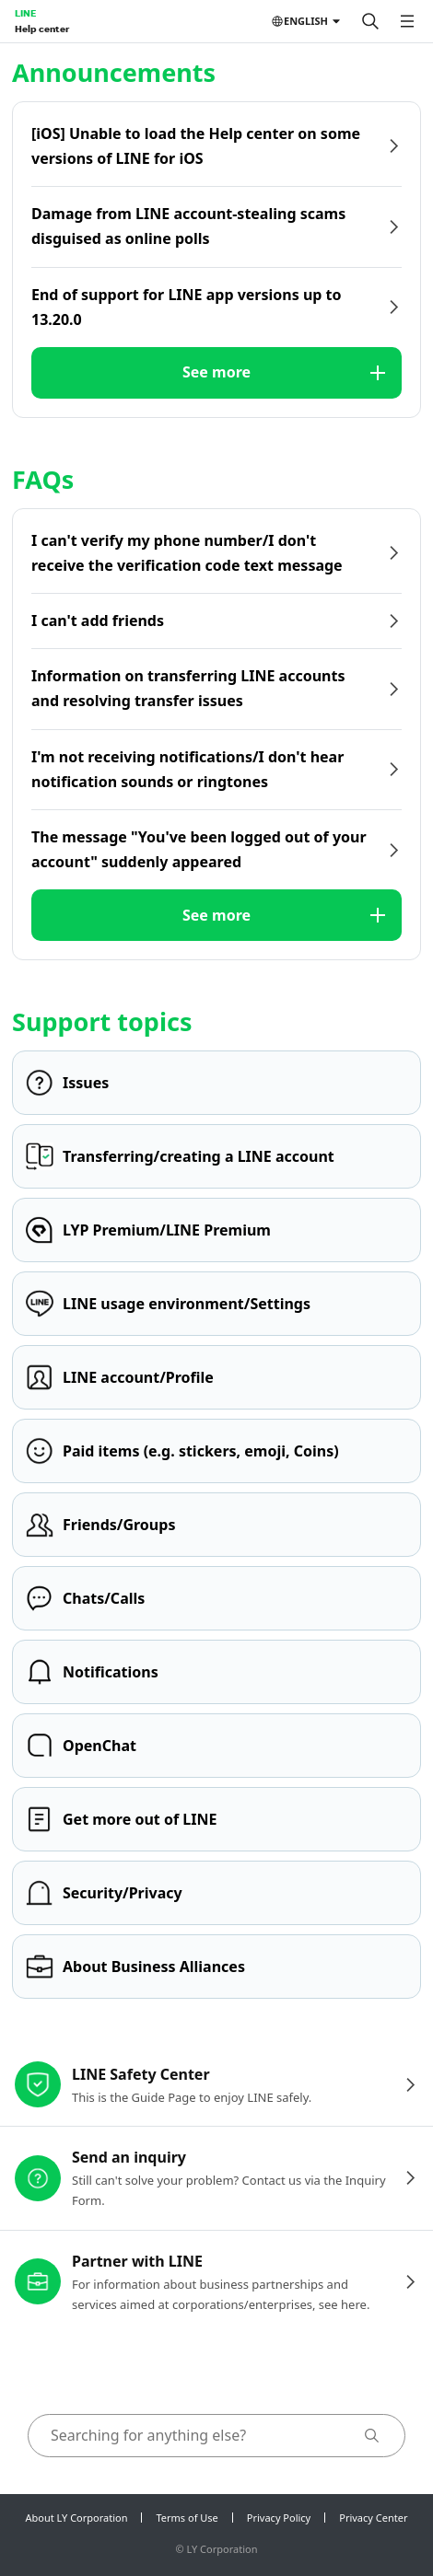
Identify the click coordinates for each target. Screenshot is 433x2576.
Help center (42, 28)
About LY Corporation (77, 2517)
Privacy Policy (278, 2517)
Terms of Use (186, 2517)
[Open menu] (407, 21)
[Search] (370, 21)
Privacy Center (373, 2517)
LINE (25, 12)
